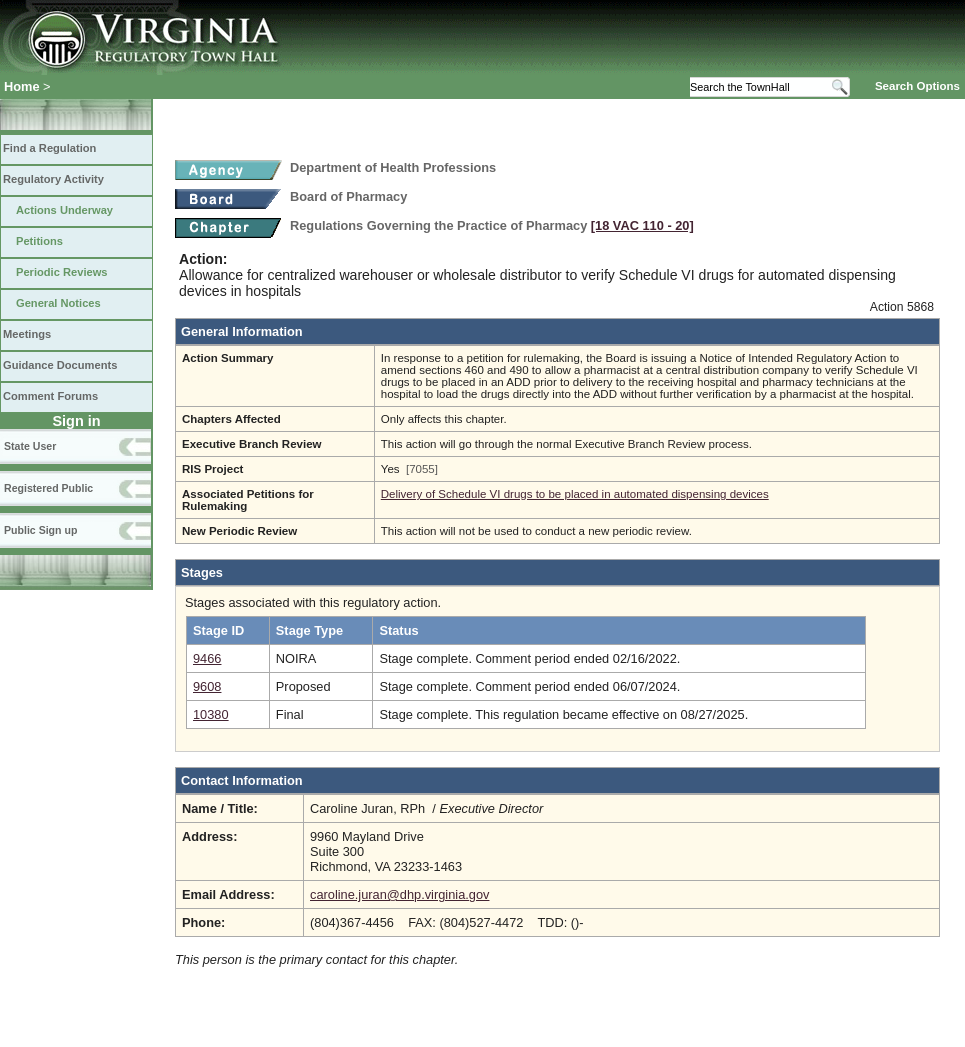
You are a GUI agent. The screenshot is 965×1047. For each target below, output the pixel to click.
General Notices (58, 303)
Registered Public (48, 488)
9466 (207, 658)
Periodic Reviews (62, 272)
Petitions (39, 241)
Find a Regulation (49, 148)
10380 (211, 714)
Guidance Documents (60, 365)
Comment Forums (50, 396)
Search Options (917, 86)
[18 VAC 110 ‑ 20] (642, 225)
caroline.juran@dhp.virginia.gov (399, 894)
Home (22, 86)
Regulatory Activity (53, 179)
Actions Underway (64, 210)
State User (30, 446)
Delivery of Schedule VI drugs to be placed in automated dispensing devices (575, 494)
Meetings (27, 334)
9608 (207, 686)
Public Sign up (40, 530)
